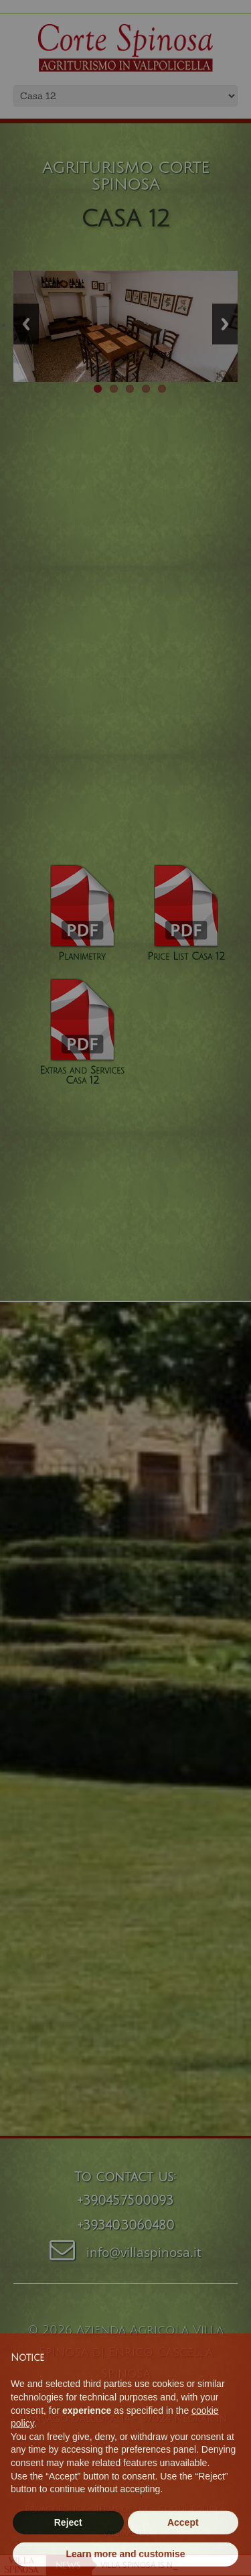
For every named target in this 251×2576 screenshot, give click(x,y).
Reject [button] (68, 2548)
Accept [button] (183, 2548)
